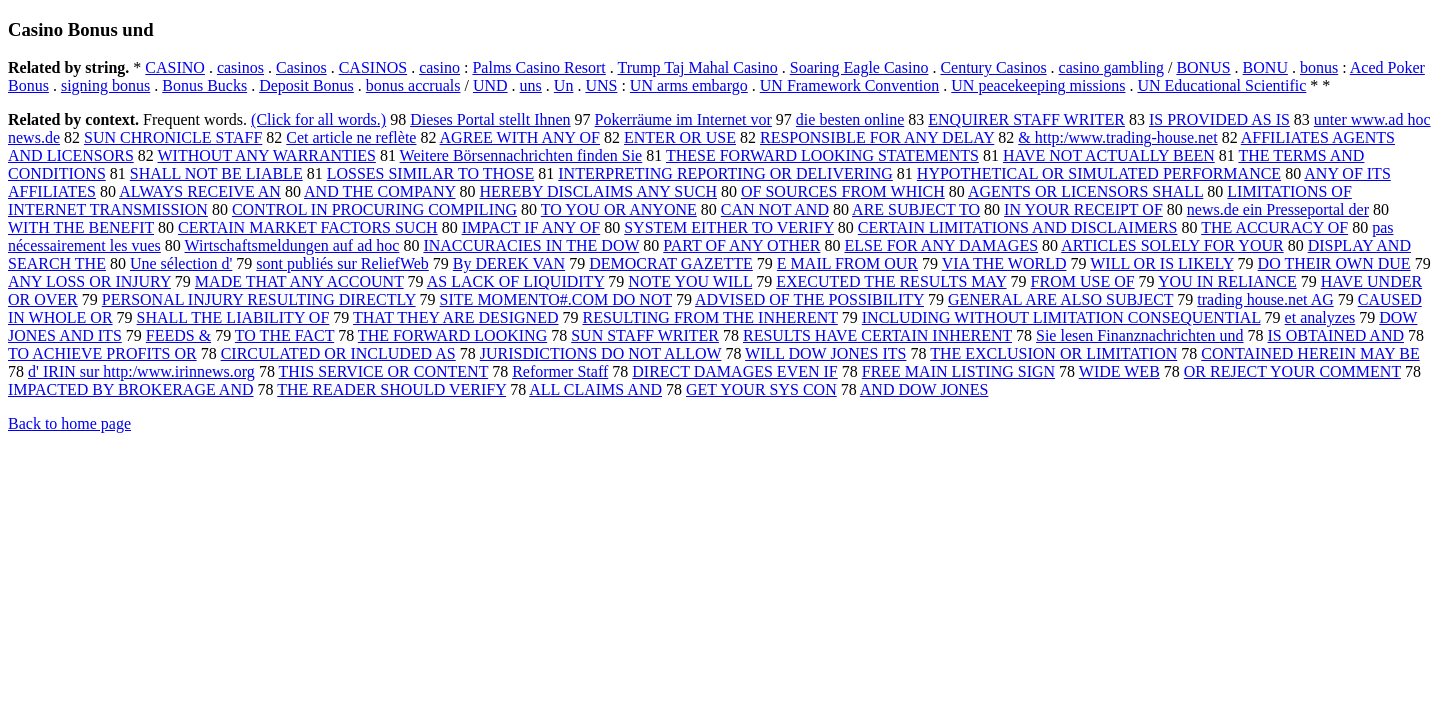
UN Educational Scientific (1221, 85)
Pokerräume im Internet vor (683, 119)
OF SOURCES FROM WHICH (843, 191)
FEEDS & (178, 335)
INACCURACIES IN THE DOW (531, 245)
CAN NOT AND (775, 209)
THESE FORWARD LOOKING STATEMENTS (822, 155)
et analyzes (1320, 317)
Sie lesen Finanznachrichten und (1140, 335)
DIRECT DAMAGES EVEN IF (734, 371)
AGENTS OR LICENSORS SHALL (1085, 191)
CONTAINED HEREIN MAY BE (1310, 353)
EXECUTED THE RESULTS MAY (891, 281)
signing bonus (105, 85)
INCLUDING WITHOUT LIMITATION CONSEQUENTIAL (1061, 317)
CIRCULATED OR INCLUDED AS (338, 353)
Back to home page (69, 423)
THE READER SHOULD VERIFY (391, 389)
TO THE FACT (284, 335)
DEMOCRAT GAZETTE (671, 263)
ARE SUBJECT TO (916, 209)
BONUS (1203, 67)
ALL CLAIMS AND (595, 389)
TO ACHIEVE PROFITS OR (102, 353)
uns (531, 85)
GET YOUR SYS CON (761, 389)
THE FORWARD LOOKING (452, 335)
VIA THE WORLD (1004, 263)
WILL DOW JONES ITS (825, 353)
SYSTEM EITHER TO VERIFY (729, 227)
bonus (1319, 67)
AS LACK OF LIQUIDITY (516, 281)
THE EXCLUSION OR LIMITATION (1053, 353)
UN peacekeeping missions (1038, 85)
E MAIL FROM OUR (847, 263)
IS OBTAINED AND (1336, 335)
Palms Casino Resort (538, 67)
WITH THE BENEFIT (81, 227)
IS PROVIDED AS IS (1219, 119)
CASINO (175, 67)
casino (439, 67)
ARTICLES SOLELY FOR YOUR (1172, 245)
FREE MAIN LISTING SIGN (958, 371)
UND (490, 85)
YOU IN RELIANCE (1227, 281)
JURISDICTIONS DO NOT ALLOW (601, 353)
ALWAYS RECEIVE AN (200, 191)
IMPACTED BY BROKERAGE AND (131, 389)
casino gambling (1111, 67)
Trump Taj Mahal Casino (698, 67)
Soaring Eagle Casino (859, 67)
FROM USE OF (1083, 281)
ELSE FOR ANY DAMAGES (941, 245)
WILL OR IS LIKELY (1161, 263)
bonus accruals (413, 85)
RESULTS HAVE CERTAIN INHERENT (877, 335)
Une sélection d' (181, 263)
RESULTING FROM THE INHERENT (710, 317)
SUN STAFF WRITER (645, 335)
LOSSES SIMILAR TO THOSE (431, 173)
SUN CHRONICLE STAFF (173, 137)
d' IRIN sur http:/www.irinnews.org (141, 371)
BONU (1265, 67)
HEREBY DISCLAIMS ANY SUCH (598, 191)
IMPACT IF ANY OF (531, 227)
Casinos (301, 67)
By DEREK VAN (509, 263)
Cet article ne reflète (351, 137)
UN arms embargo (689, 85)
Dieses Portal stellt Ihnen (490, 119)
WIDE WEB (1119, 371)
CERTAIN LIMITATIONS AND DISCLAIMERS (1018, 227)
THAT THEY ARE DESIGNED (455, 317)
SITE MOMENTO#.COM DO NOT (556, 299)
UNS (601, 85)
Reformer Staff (560, 371)
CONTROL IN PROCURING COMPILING (374, 209)
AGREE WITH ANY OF (520, 137)
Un (564, 85)
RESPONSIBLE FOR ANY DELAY (877, 137)
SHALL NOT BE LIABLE (216, 173)
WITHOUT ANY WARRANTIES (267, 155)
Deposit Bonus (306, 85)
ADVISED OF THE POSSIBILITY (809, 299)
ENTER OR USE (680, 137)
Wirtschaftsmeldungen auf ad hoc (292, 245)
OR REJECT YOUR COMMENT (1292, 371)
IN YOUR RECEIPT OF (1083, 209)
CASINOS (373, 67)
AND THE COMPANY (379, 191)
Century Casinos (993, 67)
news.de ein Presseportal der (1278, 209)
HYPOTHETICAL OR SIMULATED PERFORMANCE (1099, 173)
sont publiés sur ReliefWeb (342, 263)
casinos (240, 67)
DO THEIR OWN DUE (1334, 263)
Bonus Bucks (204, 85)
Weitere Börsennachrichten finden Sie (521, 155)
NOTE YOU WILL (690, 281)
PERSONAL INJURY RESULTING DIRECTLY (259, 299)
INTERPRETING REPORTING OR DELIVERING (725, 173)
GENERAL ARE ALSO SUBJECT (1060, 299)
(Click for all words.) (318, 119)
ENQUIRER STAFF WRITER (1026, 119)
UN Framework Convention (850, 85)
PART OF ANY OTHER (741, 245)
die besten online (850, 119)
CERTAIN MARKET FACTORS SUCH (308, 227)
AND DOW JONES (924, 389)
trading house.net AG (1265, 299)
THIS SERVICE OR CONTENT (384, 371)
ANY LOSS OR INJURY (89, 281)
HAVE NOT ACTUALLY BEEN (1109, 155)
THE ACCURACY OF (1274, 227)
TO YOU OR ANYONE (619, 209)
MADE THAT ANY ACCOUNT (299, 281)
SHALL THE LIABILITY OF (233, 317)
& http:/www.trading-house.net (1117, 137)
